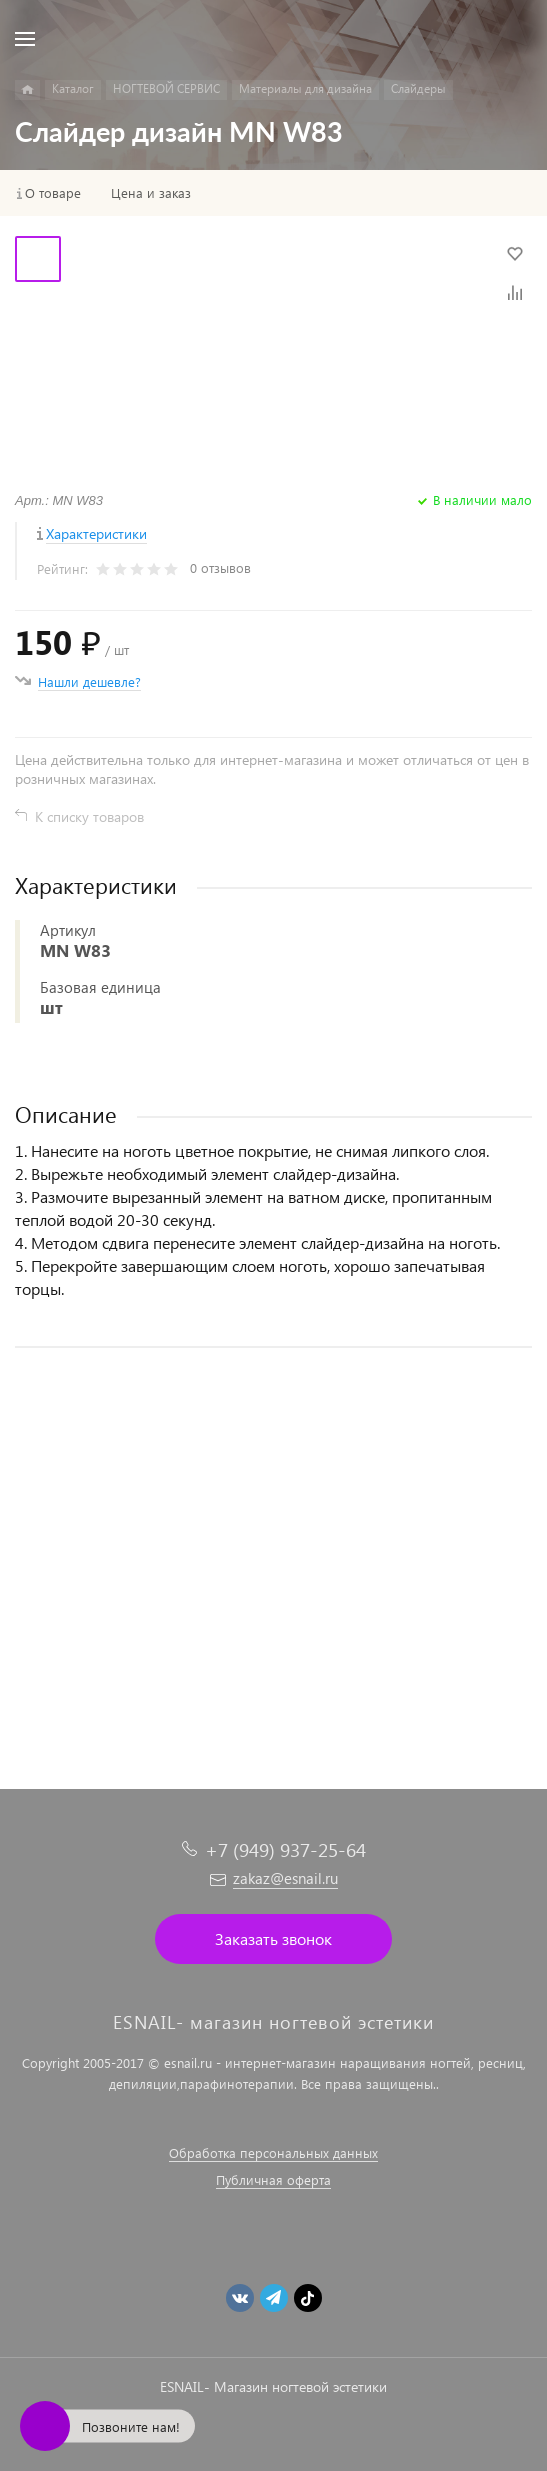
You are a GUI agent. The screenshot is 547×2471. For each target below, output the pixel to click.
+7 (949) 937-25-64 (285, 1849)
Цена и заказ (151, 193)
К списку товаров (89, 816)
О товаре (53, 193)
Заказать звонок (273, 1938)
